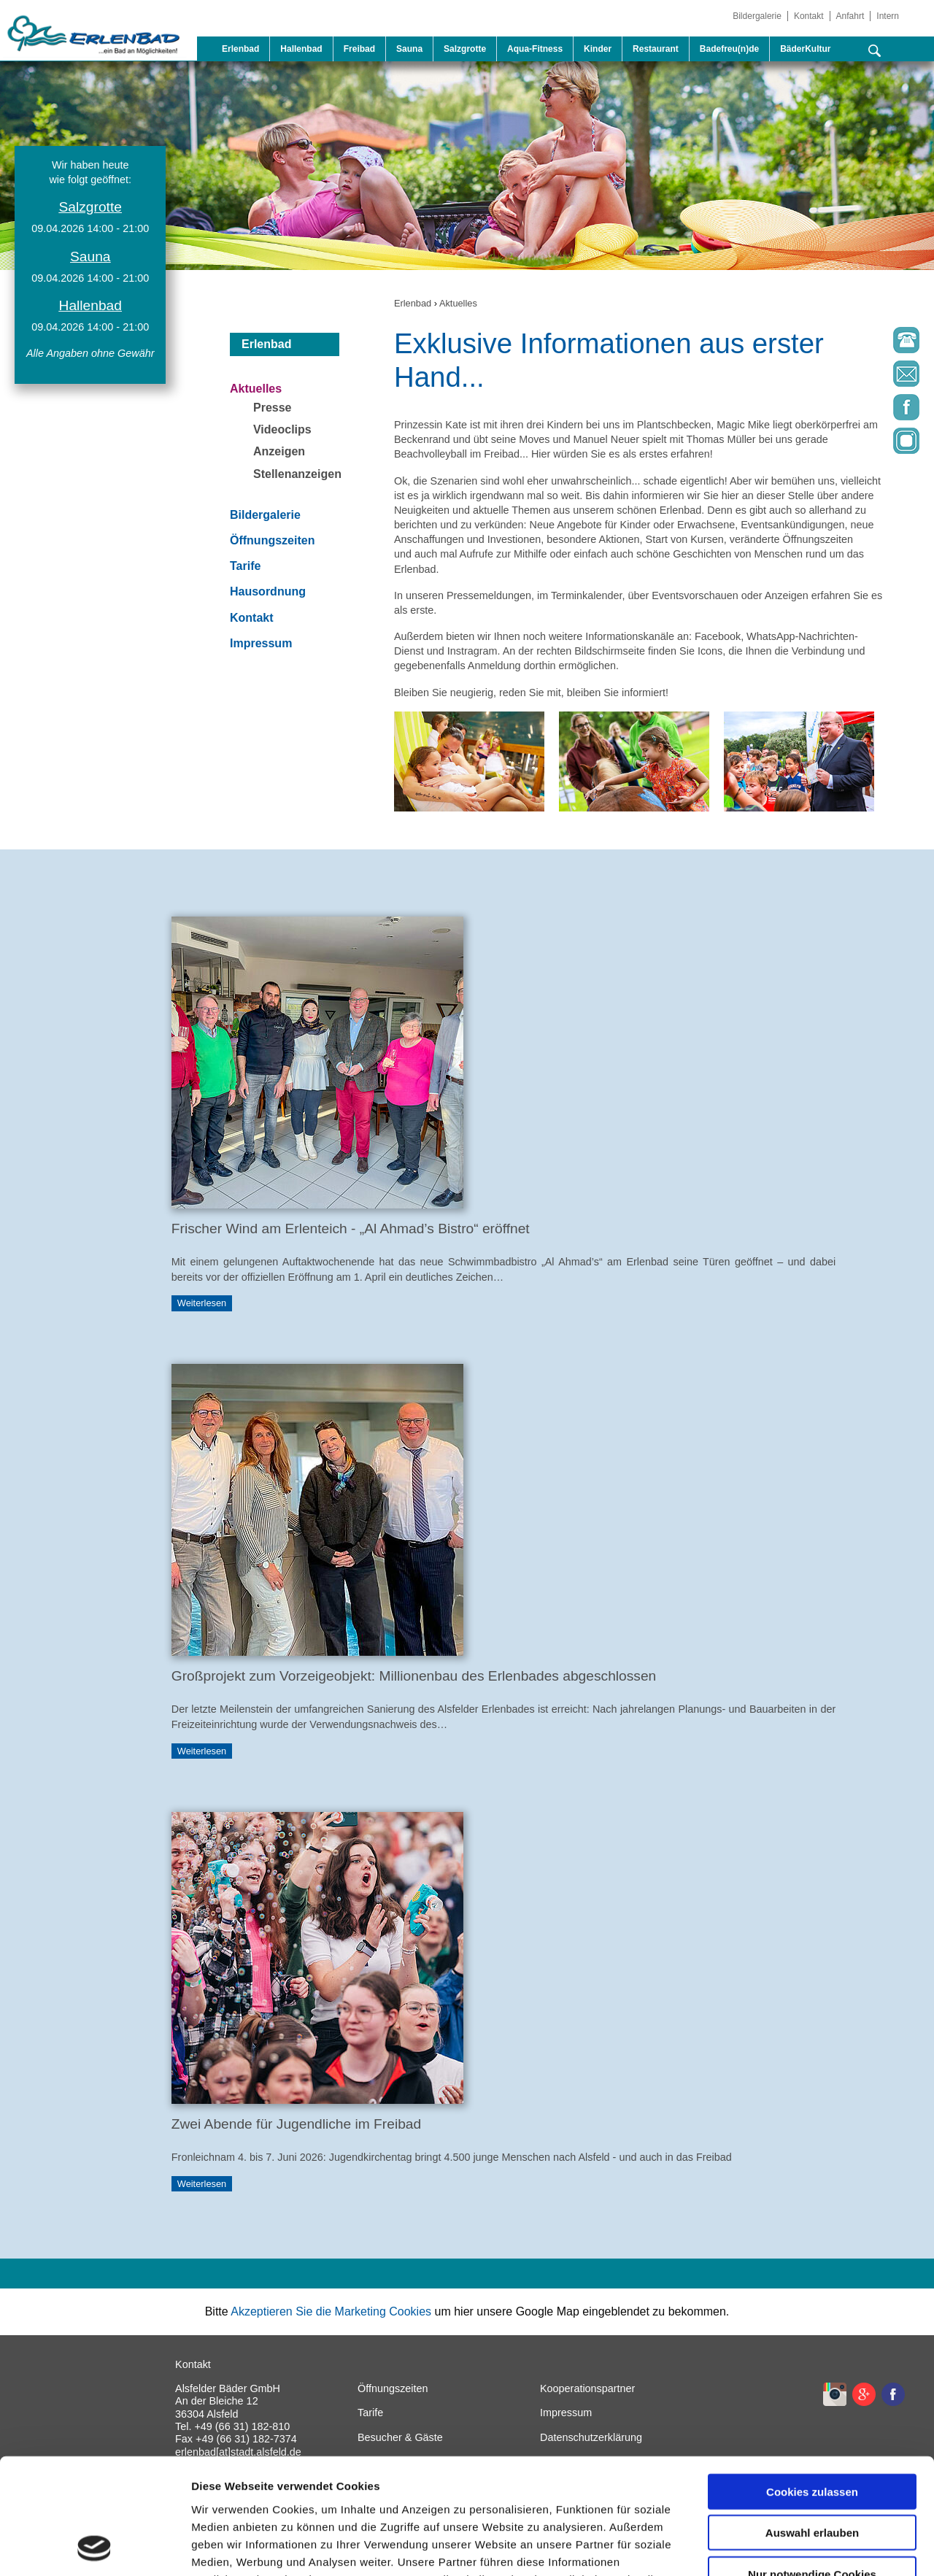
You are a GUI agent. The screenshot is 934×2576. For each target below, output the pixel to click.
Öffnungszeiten (272, 540)
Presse (272, 407)
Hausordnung (268, 591)
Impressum (261, 643)
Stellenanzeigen (297, 474)
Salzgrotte (465, 49)
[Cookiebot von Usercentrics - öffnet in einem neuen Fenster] (94, 2547)
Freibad (359, 49)
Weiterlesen (201, 1303)
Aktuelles (458, 303)
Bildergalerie (757, 16)
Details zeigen (776, 2547)
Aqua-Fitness (535, 49)
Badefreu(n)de (729, 49)
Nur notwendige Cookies (812, 2465)
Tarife (245, 566)
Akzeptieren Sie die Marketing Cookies (331, 2311)
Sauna (409, 49)
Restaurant (656, 49)
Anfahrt (850, 16)
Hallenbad (301, 49)
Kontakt (809, 16)
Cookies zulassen (812, 2383)
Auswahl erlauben (812, 2424)
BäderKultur (805, 49)
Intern (887, 16)
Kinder (597, 49)
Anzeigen (279, 451)
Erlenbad (240, 49)
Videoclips (282, 429)
